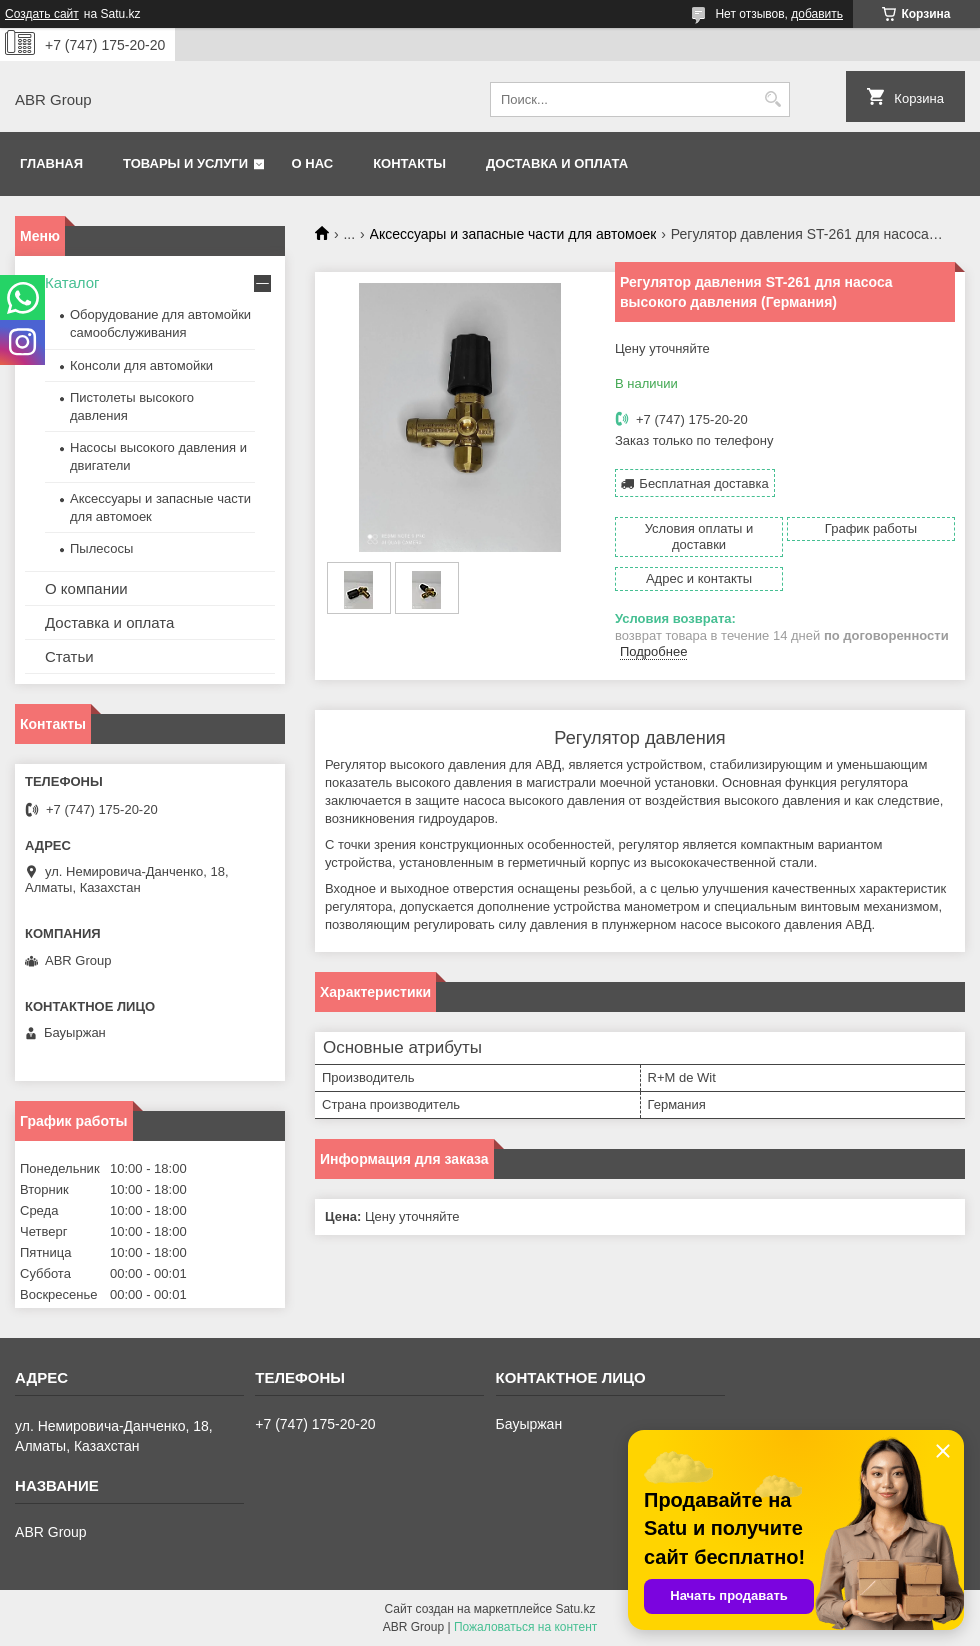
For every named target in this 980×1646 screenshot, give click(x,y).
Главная (51, 163)
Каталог (72, 282)
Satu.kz (575, 1609)
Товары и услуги (185, 163)
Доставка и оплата (557, 163)
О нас (313, 163)
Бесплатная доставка (703, 483)
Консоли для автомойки (141, 365)
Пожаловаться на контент (525, 1627)
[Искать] (772, 99)
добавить (817, 14)
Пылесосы (101, 548)
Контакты (409, 163)
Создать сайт (42, 14)
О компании (86, 588)
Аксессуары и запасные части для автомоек (513, 234)
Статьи (69, 656)
